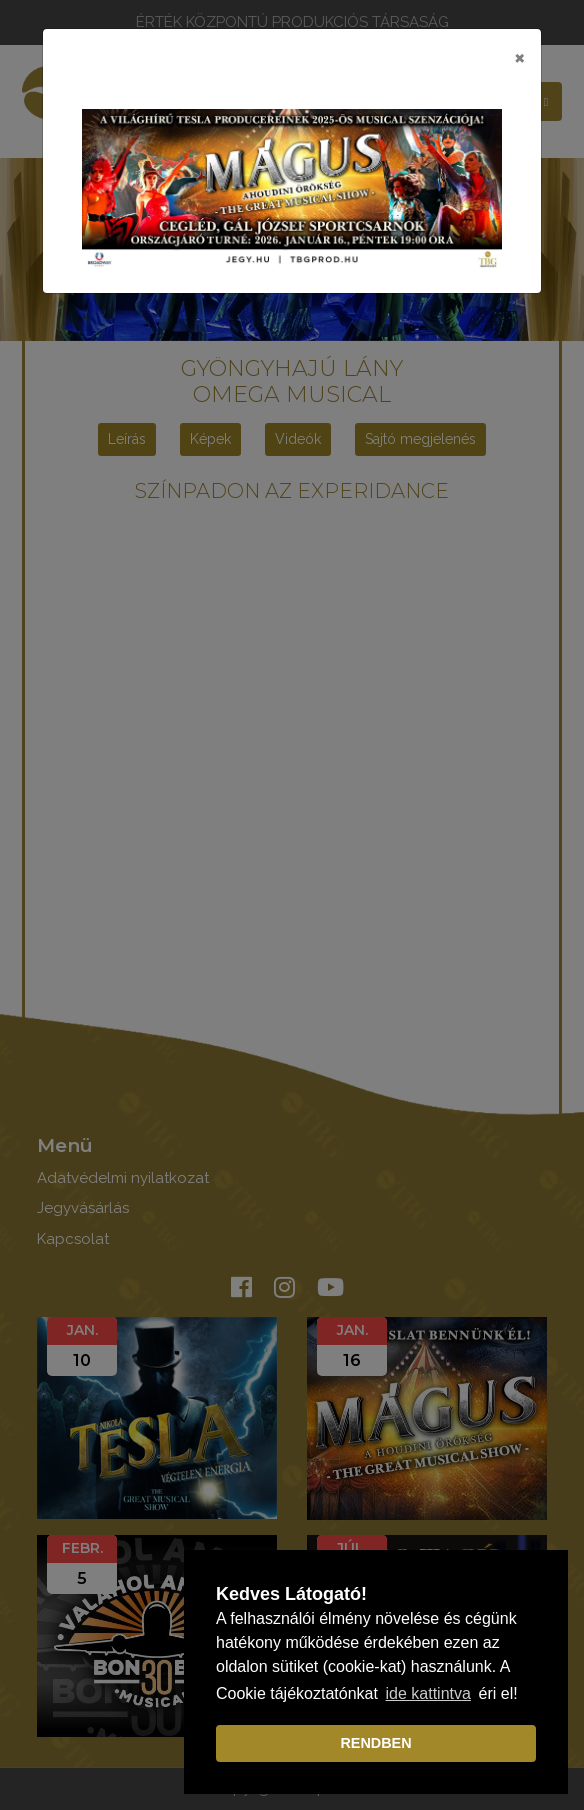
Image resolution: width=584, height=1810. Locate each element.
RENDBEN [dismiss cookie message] (375, 1743)
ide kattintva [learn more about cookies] (428, 1693)
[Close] (519, 57)
